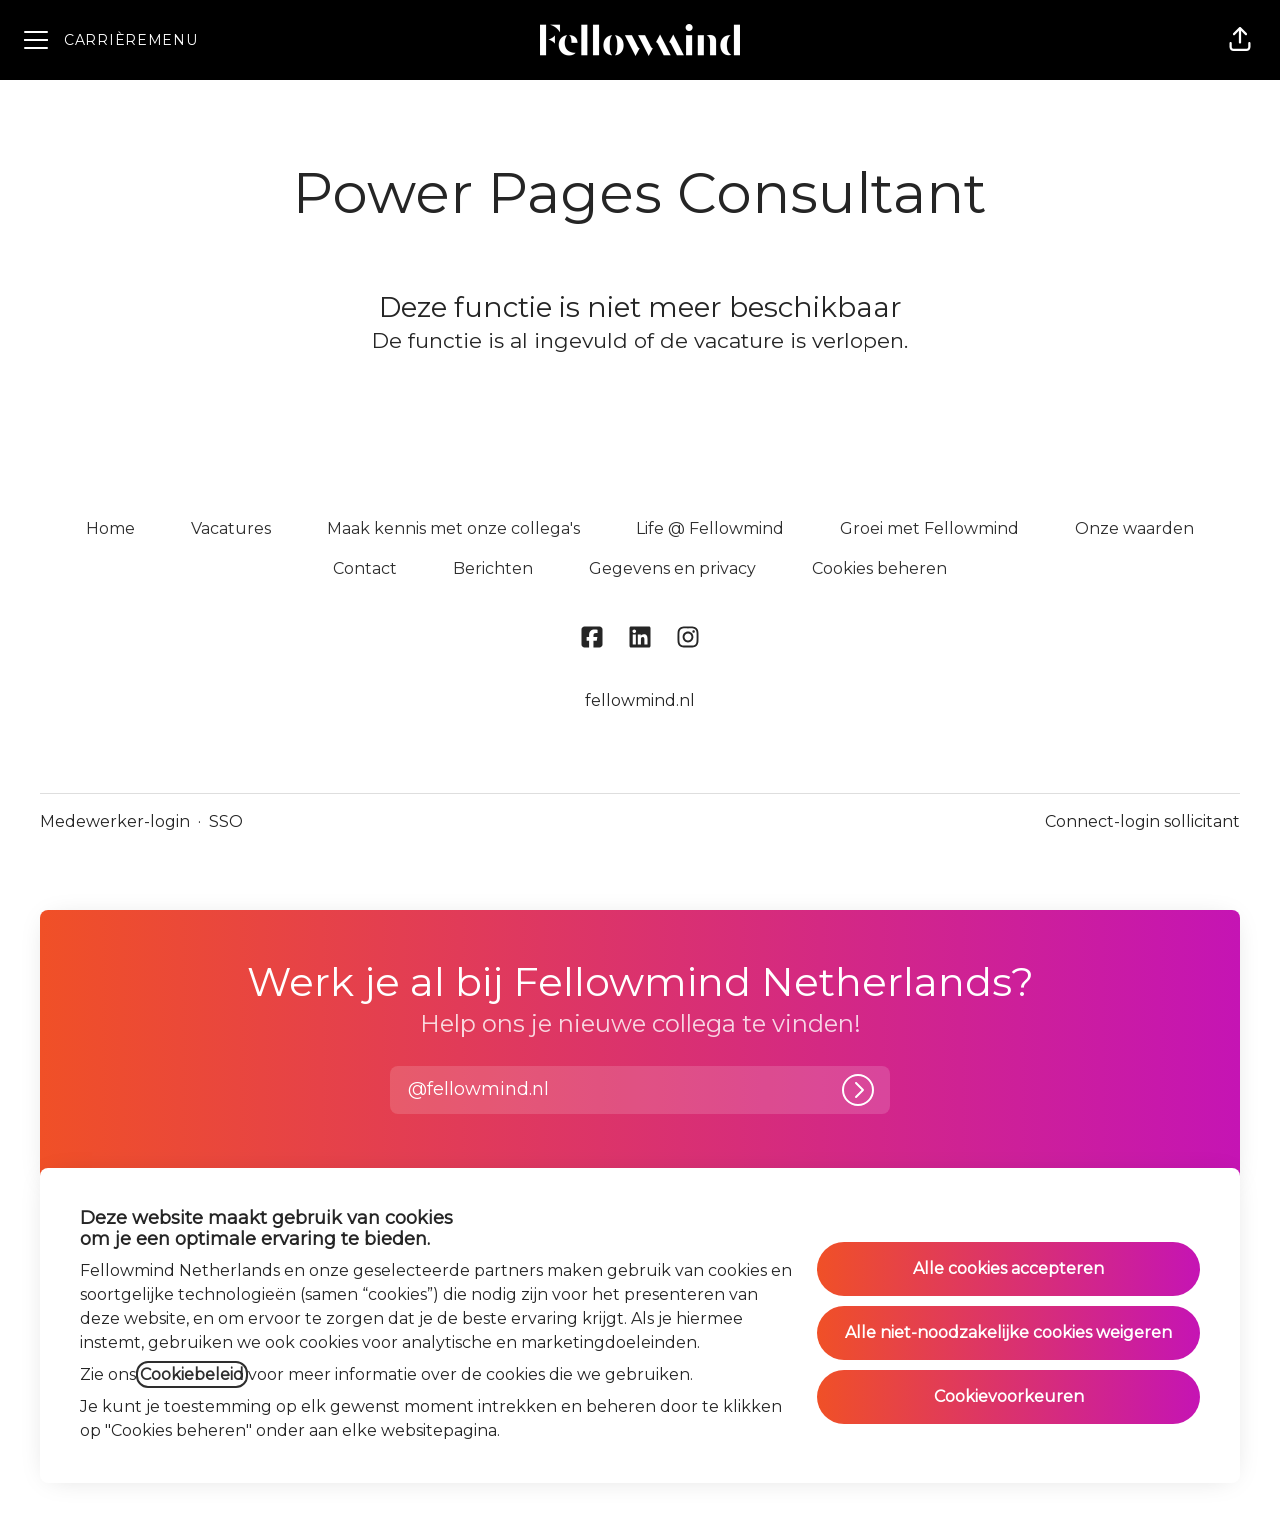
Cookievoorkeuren (1009, 1396)
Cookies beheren (879, 568)
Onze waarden (1134, 528)
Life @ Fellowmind (710, 528)
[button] (1240, 40)
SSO (226, 821)
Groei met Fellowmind (929, 528)
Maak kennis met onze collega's (453, 528)
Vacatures (231, 528)
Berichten (493, 568)
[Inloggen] (858, 1090)
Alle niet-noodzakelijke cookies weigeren (1008, 1332)
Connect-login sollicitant (1142, 821)
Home (110, 528)
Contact (365, 568)
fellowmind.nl (640, 700)
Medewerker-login (115, 821)
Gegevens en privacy (672, 568)
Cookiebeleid (192, 1374)
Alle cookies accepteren (1008, 1268)
